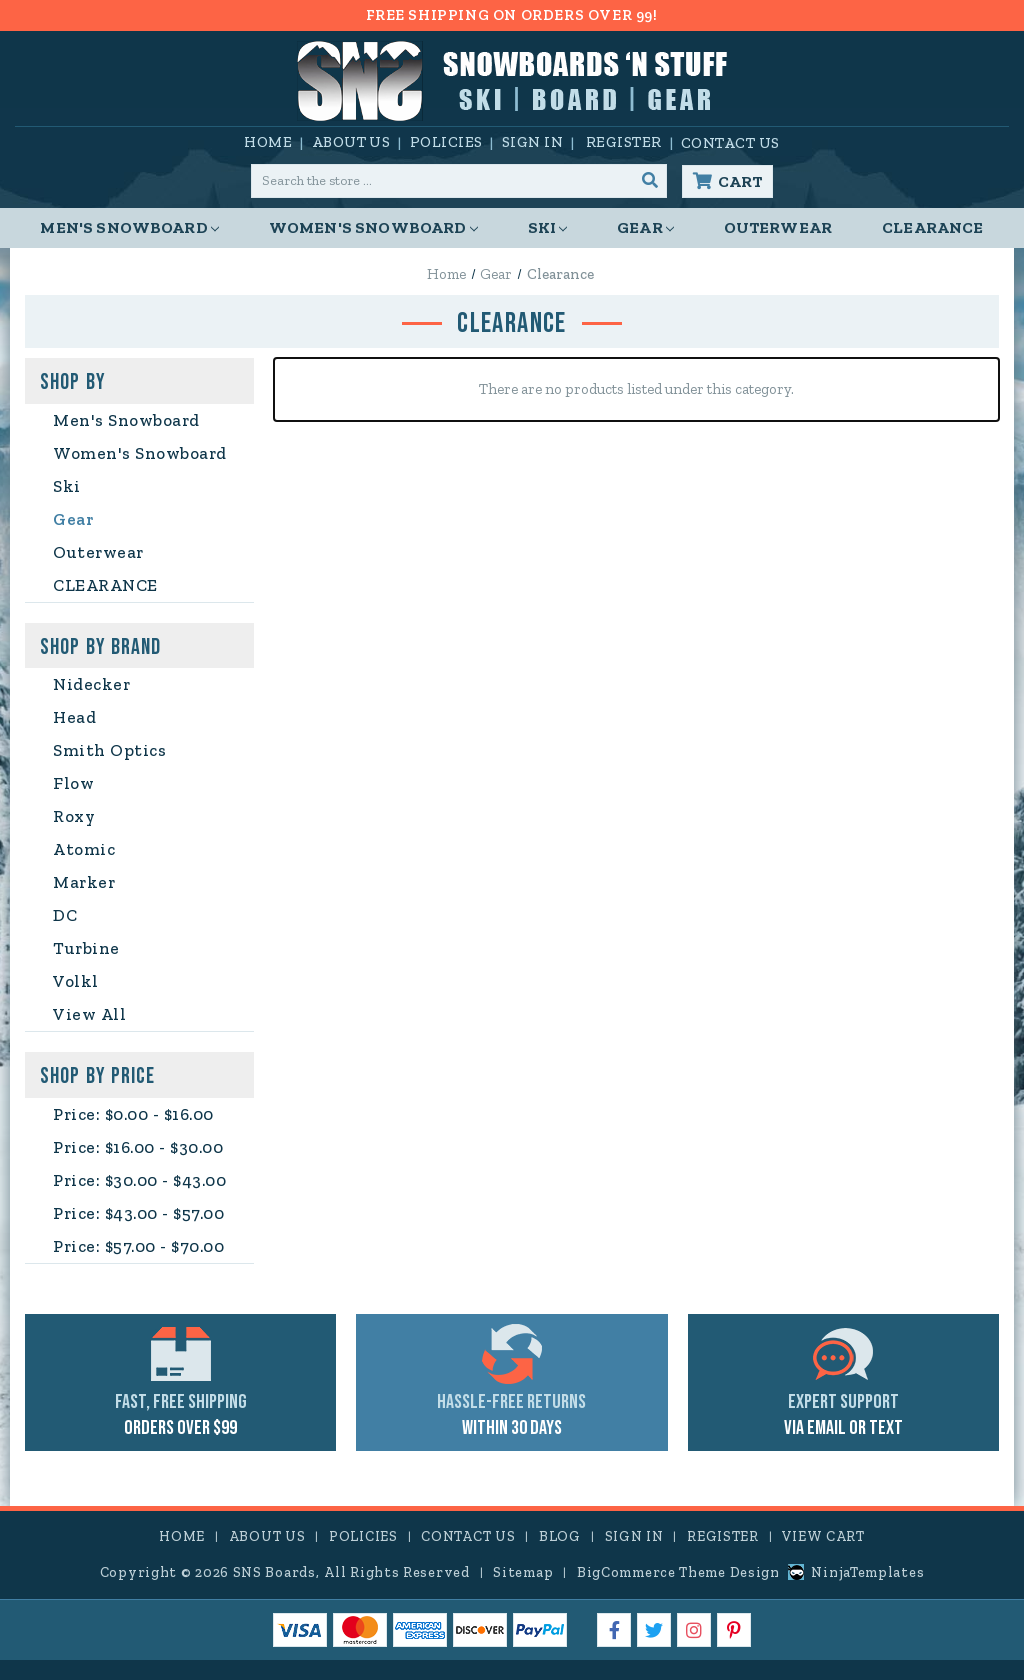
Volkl (76, 981)
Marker (84, 882)
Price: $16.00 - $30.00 (138, 1147)
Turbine (86, 948)
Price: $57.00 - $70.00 (138, 1246)
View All (89, 1014)
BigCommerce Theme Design (678, 1572)
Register (624, 142)
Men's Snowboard (129, 227)
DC (65, 915)
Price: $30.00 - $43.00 (139, 1180)
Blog (560, 1536)
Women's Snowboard (373, 227)
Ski (547, 227)
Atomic (84, 849)
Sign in (532, 142)
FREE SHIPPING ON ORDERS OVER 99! (511, 15)
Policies (446, 142)
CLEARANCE (932, 227)
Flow (73, 783)
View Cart (823, 1536)
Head (74, 717)
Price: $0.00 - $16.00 (133, 1114)
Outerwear (778, 227)
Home (268, 142)
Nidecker (91, 684)
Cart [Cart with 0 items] (740, 181)
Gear (645, 227)
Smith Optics (109, 750)
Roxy (74, 816)
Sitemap (523, 1572)
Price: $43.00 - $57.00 (138, 1213)
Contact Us (730, 143)
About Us (351, 142)
